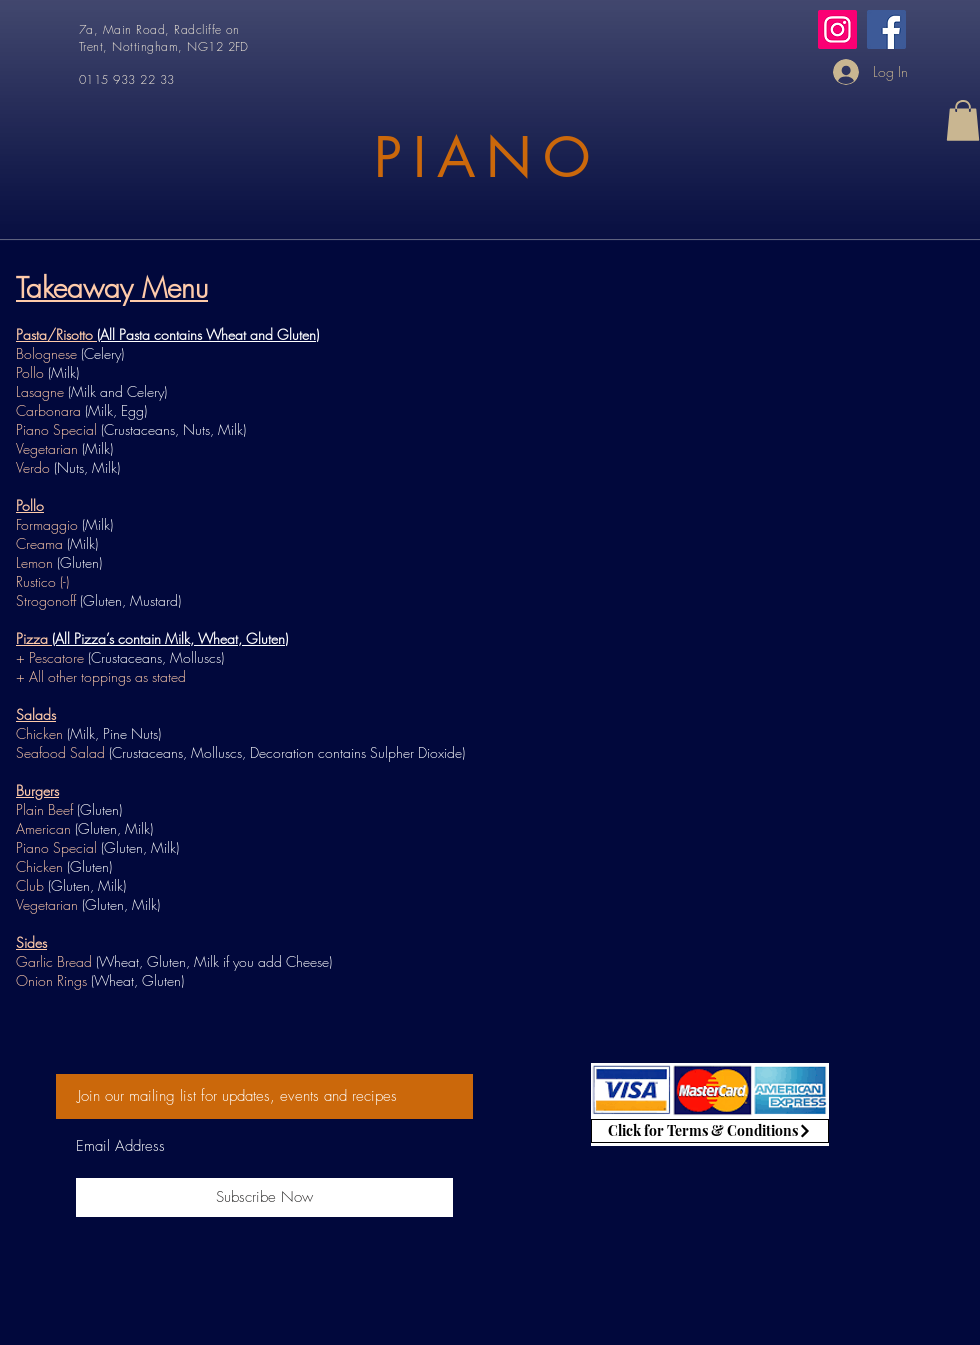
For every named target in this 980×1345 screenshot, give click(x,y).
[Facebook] (886, 29)
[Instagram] (837, 29)
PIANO (487, 157)
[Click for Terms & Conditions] (710, 1131)
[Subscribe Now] (264, 1197)
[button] (963, 120)
